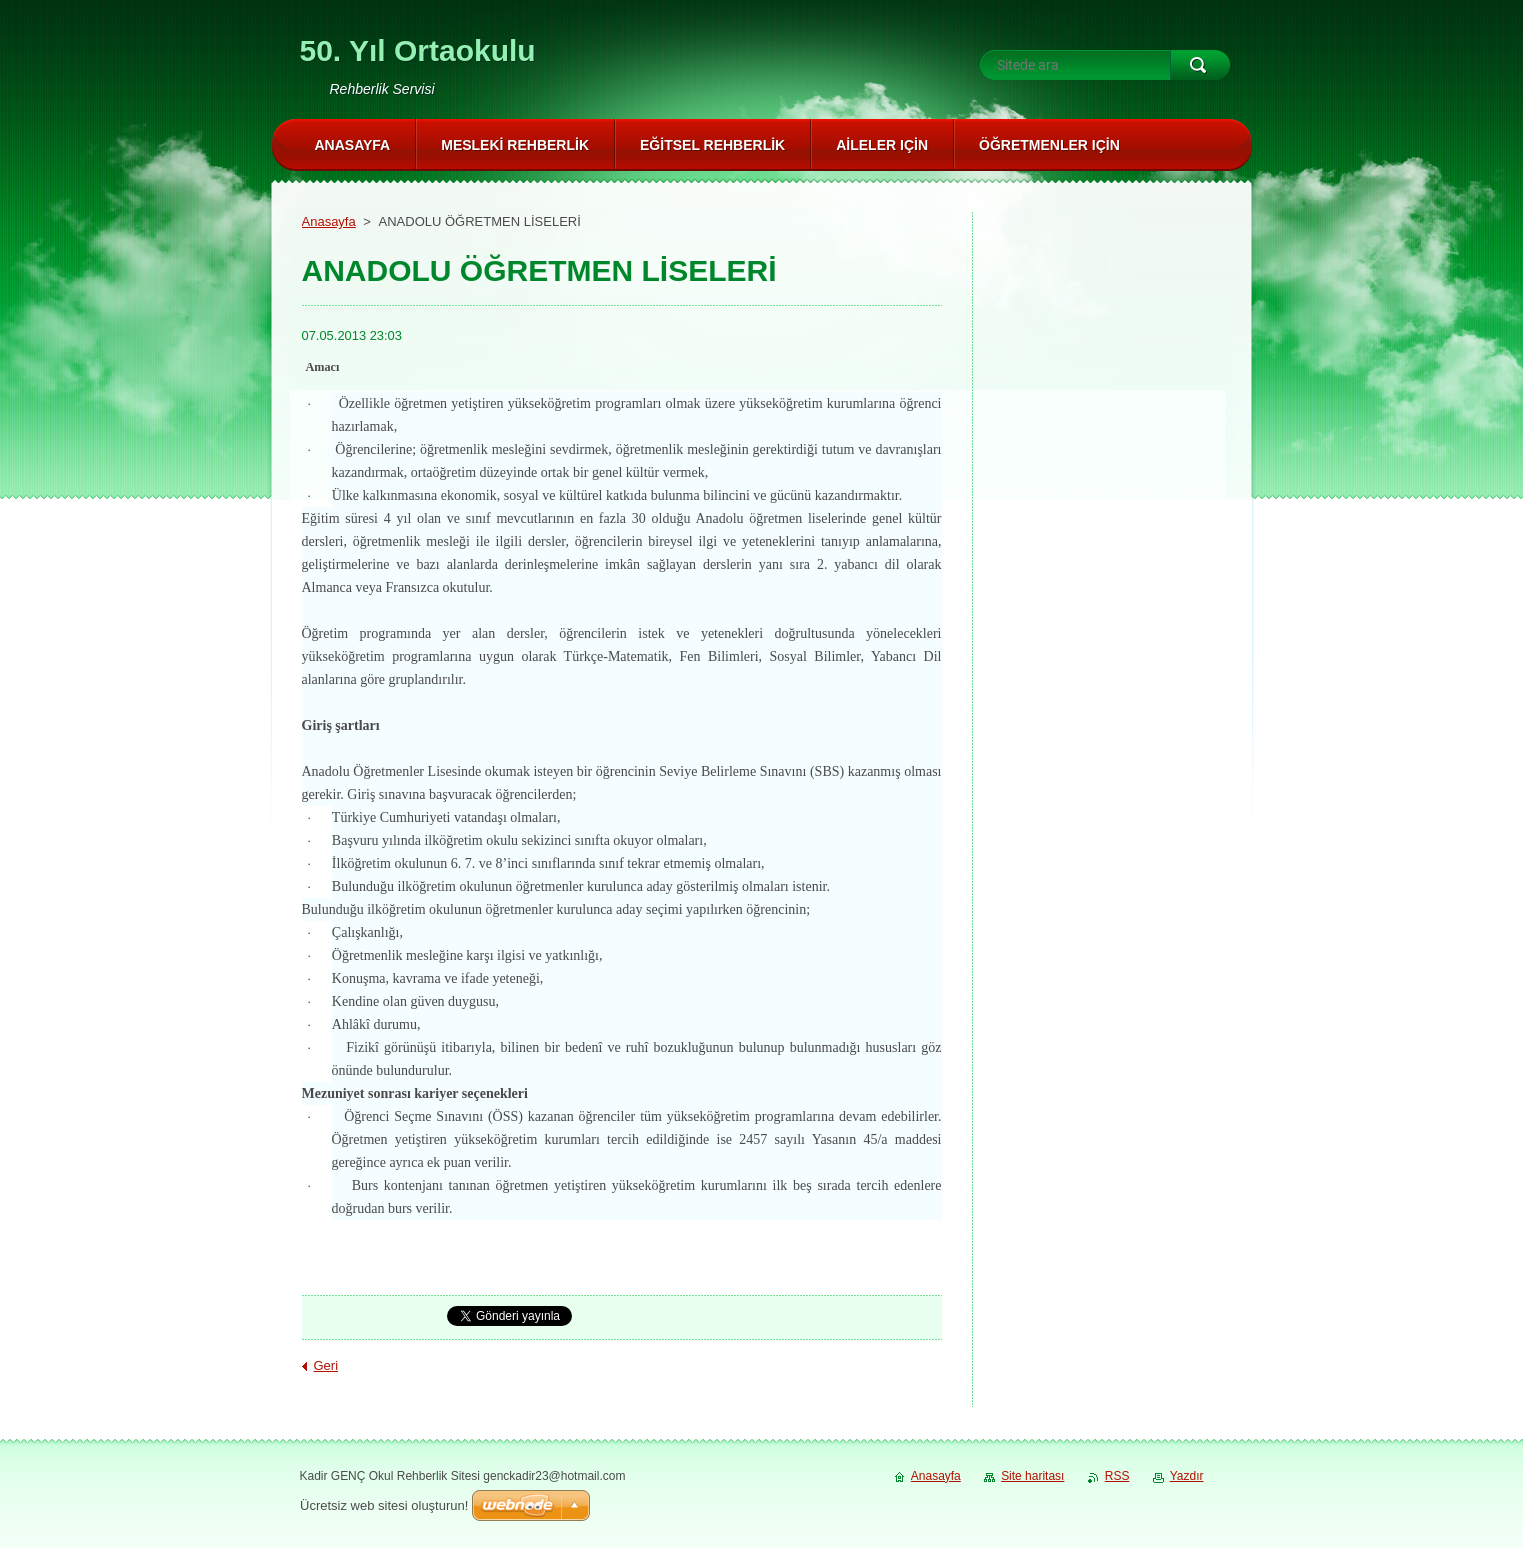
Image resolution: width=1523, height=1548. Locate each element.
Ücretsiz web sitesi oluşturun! (384, 1505)
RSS (1117, 1476)
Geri (326, 1365)
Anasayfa (329, 221)
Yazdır (1187, 1476)
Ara (1200, 65)
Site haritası (1032, 1476)
